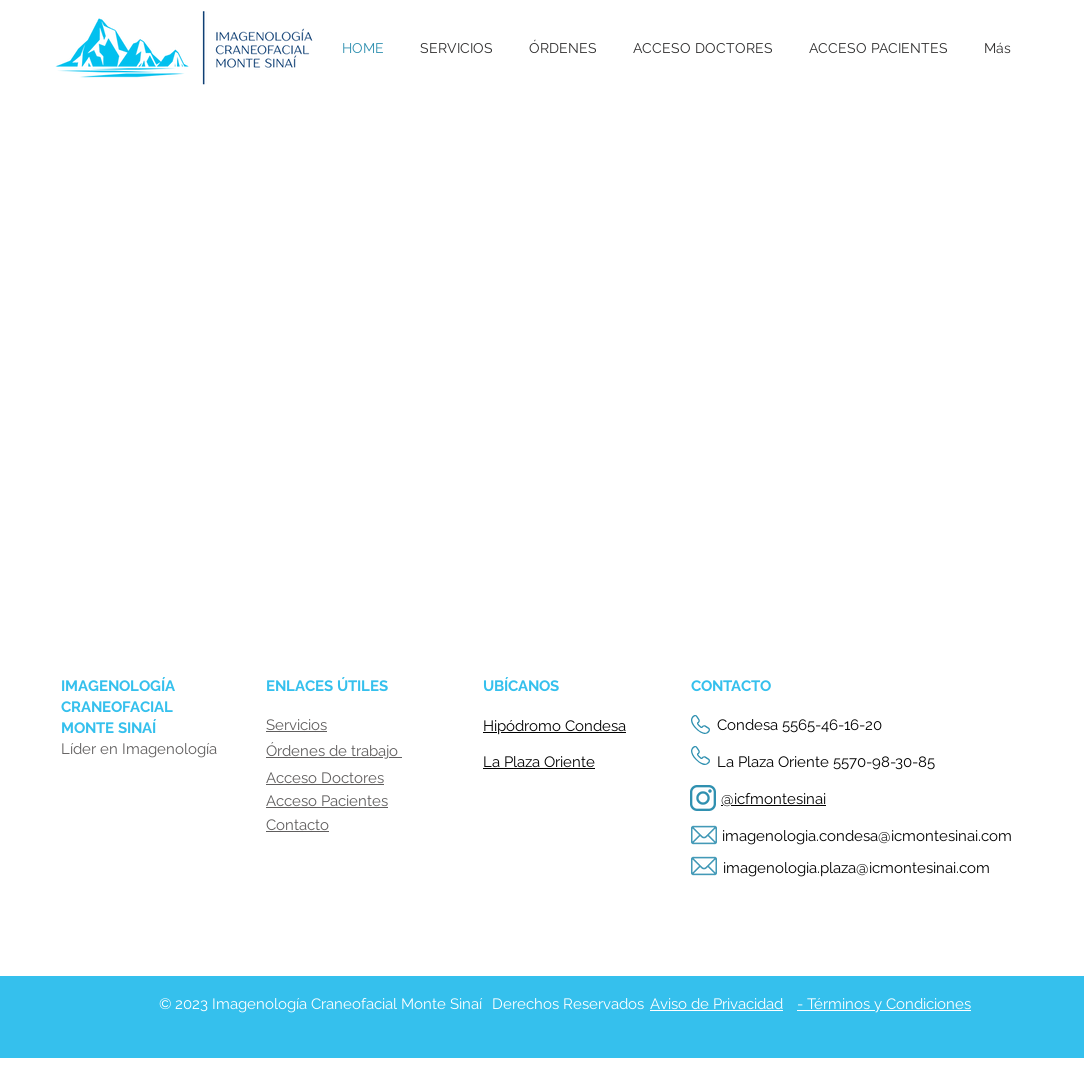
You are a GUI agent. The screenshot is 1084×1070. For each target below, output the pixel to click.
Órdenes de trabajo (334, 751)
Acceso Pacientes (327, 801)
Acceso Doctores (325, 778)
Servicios (296, 725)
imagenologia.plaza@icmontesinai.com (856, 868)
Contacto (297, 825)
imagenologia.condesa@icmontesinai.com (867, 836)
